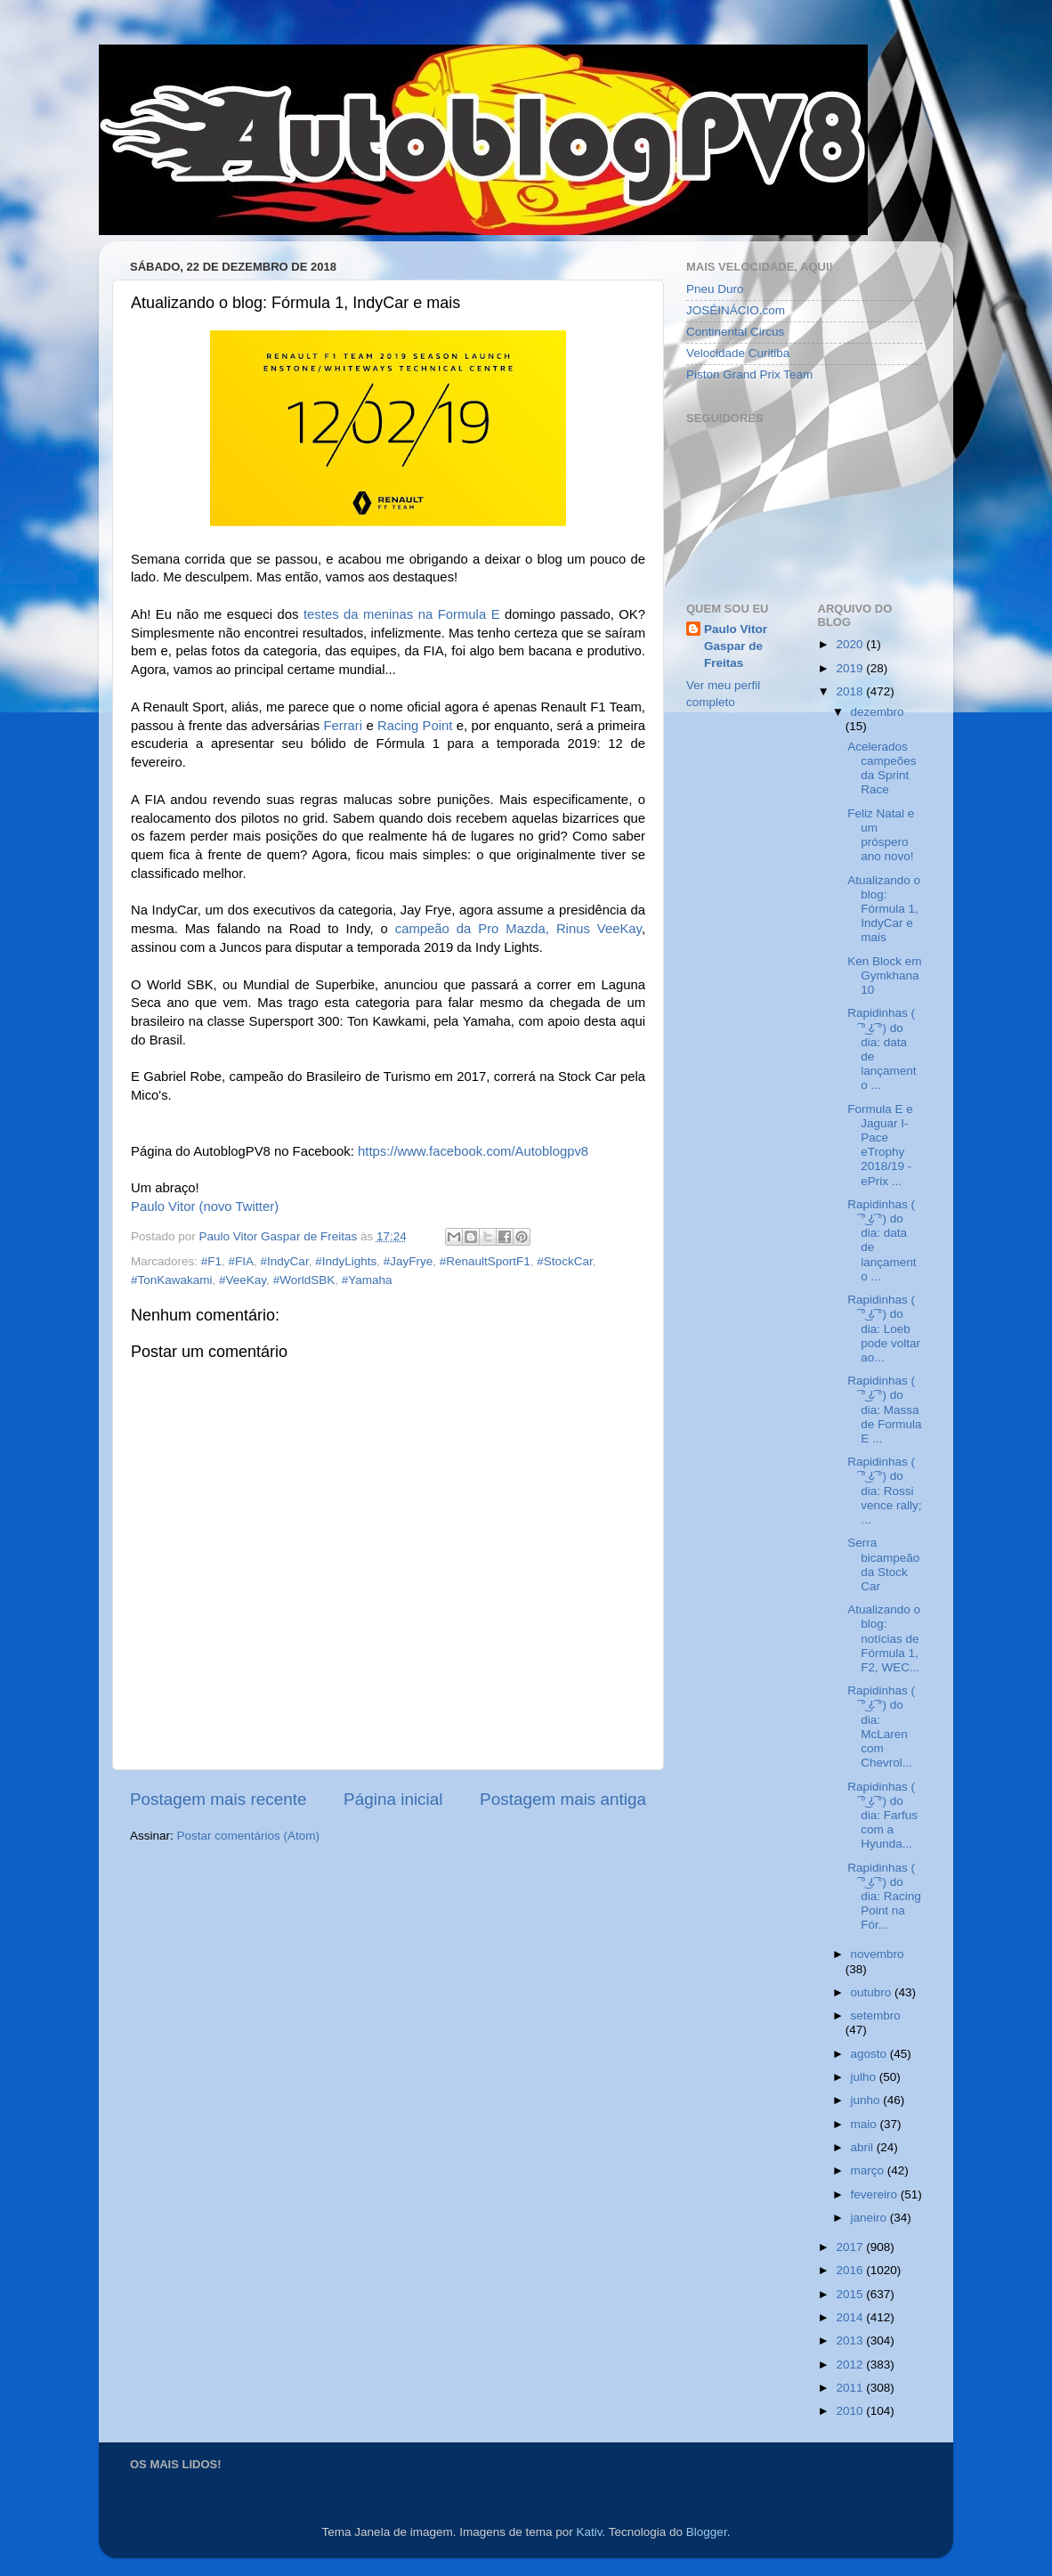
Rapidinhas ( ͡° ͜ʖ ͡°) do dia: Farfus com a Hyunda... (882, 1815)
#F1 (211, 1261)
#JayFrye (408, 1261)
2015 (851, 2294)
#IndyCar (285, 1261)
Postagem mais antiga (563, 1799)
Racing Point (414, 726)
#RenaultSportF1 (485, 1261)
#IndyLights (345, 1261)
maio (865, 2124)
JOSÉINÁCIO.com (735, 310)
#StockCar (564, 1261)
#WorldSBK (304, 1280)
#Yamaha (367, 1280)
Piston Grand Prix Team (749, 374)
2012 (851, 2364)
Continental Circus (735, 331)
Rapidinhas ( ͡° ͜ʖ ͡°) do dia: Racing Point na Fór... (884, 1896)
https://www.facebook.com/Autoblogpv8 (473, 1151)
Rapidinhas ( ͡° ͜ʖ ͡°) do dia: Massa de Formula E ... (884, 1409)
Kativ (590, 2532)
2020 (851, 644)
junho (867, 2100)
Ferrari (342, 726)
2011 (851, 2387)
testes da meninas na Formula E (401, 614)
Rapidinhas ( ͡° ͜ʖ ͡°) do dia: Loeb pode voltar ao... (883, 1328)
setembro (876, 2015)
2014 (851, 2317)
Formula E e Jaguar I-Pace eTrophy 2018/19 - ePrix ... (880, 1145)
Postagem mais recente (218, 1799)
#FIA (242, 1261)
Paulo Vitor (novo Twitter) (205, 1206)
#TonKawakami (172, 1280)
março (869, 2170)
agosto (870, 2053)
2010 (851, 2411)
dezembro (877, 712)
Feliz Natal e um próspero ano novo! (880, 835)
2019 (851, 668)
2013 (851, 2340)
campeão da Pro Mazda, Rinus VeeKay (518, 929)
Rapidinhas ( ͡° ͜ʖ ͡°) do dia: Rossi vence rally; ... (884, 1490)
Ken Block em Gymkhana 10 (884, 975)
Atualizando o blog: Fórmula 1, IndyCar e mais (883, 909)
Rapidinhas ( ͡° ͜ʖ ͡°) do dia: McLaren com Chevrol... (881, 1726)
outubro (873, 1992)
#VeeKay (242, 1280)
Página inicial (393, 1799)
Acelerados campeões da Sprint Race (881, 768)
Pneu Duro (715, 289)
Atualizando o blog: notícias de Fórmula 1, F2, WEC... (883, 1638)
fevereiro (876, 2194)
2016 (851, 2270)
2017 (851, 2247)
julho (865, 2077)
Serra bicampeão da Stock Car (883, 1564)
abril (864, 2147)
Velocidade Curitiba (737, 353)
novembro (877, 1954)
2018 (851, 691)
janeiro (870, 2217)
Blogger (706, 2532)
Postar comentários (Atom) (248, 1835)
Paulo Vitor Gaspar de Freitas (735, 646)
